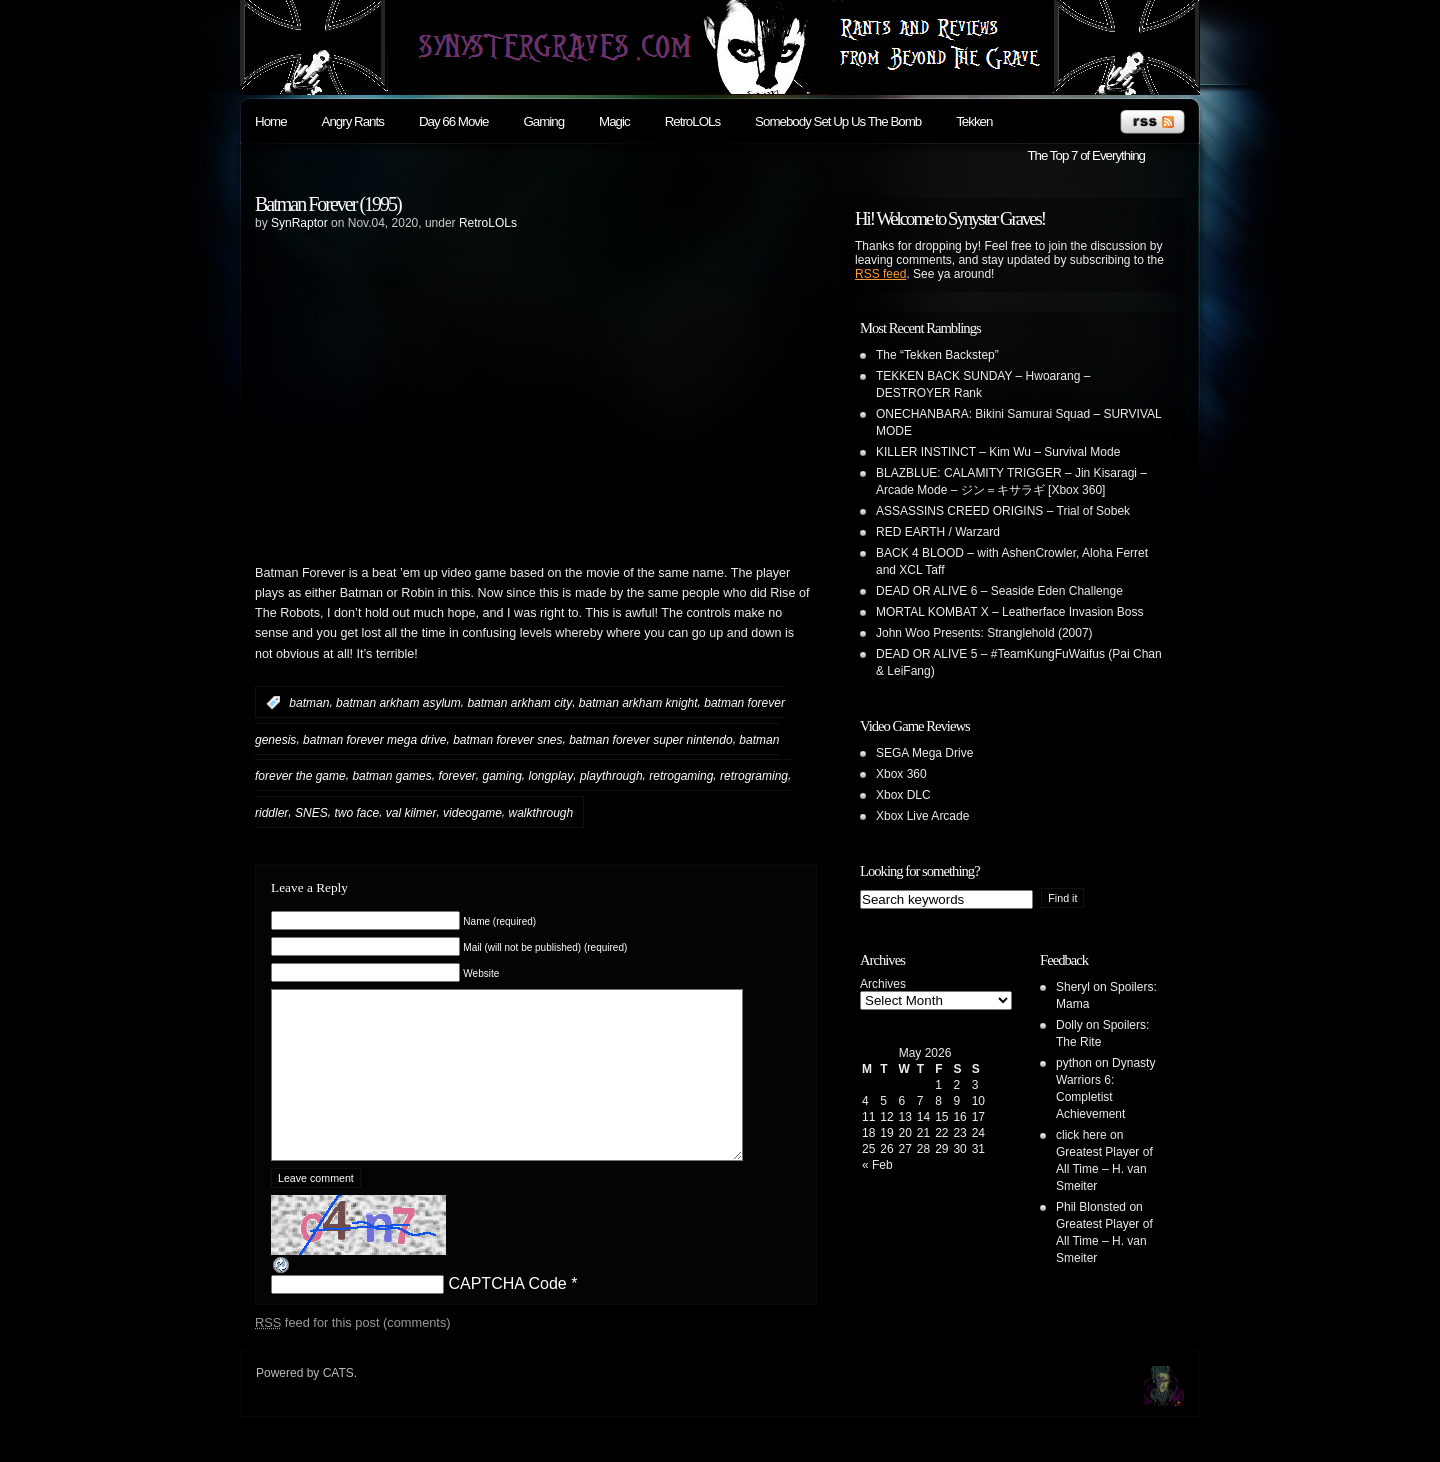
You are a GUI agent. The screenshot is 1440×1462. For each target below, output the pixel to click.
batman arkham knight (638, 703)
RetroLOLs (692, 121)
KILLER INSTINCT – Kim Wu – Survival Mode (998, 452)
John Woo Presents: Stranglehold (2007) (984, 633)
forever (456, 776)
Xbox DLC (903, 795)
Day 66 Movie (454, 121)
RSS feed (880, 274)
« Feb (877, 1165)
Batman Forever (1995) (328, 204)
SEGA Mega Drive (924, 753)
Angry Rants (353, 121)
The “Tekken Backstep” (937, 355)
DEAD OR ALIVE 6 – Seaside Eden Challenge (999, 591)
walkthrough (541, 813)
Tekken (974, 121)
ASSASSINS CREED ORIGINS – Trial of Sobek (1003, 511)
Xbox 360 (901, 774)
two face (356, 813)
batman (309, 703)
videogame (472, 813)
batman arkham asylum (398, 703)
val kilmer (411, 813)
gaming (501, 776)
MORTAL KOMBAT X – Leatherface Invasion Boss (1009, 612)
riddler (271, 813)
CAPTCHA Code (507, 1313)
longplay (551, 776)
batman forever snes (507, 739)
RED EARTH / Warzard (938, 532)
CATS (338, 1403)
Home (271, 121)
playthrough (611, 776)
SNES (311, 813)
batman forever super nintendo (650, 739)
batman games (391, 776)
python (1074, 1063)
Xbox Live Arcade (922, 816)
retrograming (754, 776)
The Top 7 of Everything (1086, 155)
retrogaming (681, 776)
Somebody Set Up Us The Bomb (838, 121)
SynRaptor (299, 223)
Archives (883, 984)
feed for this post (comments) (353, 1352)
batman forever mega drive (374, 739)
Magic (614, 121)
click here (1081, 1135)
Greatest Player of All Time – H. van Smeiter (1104, 1169)
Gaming (543, 121)
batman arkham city (519, 703)
